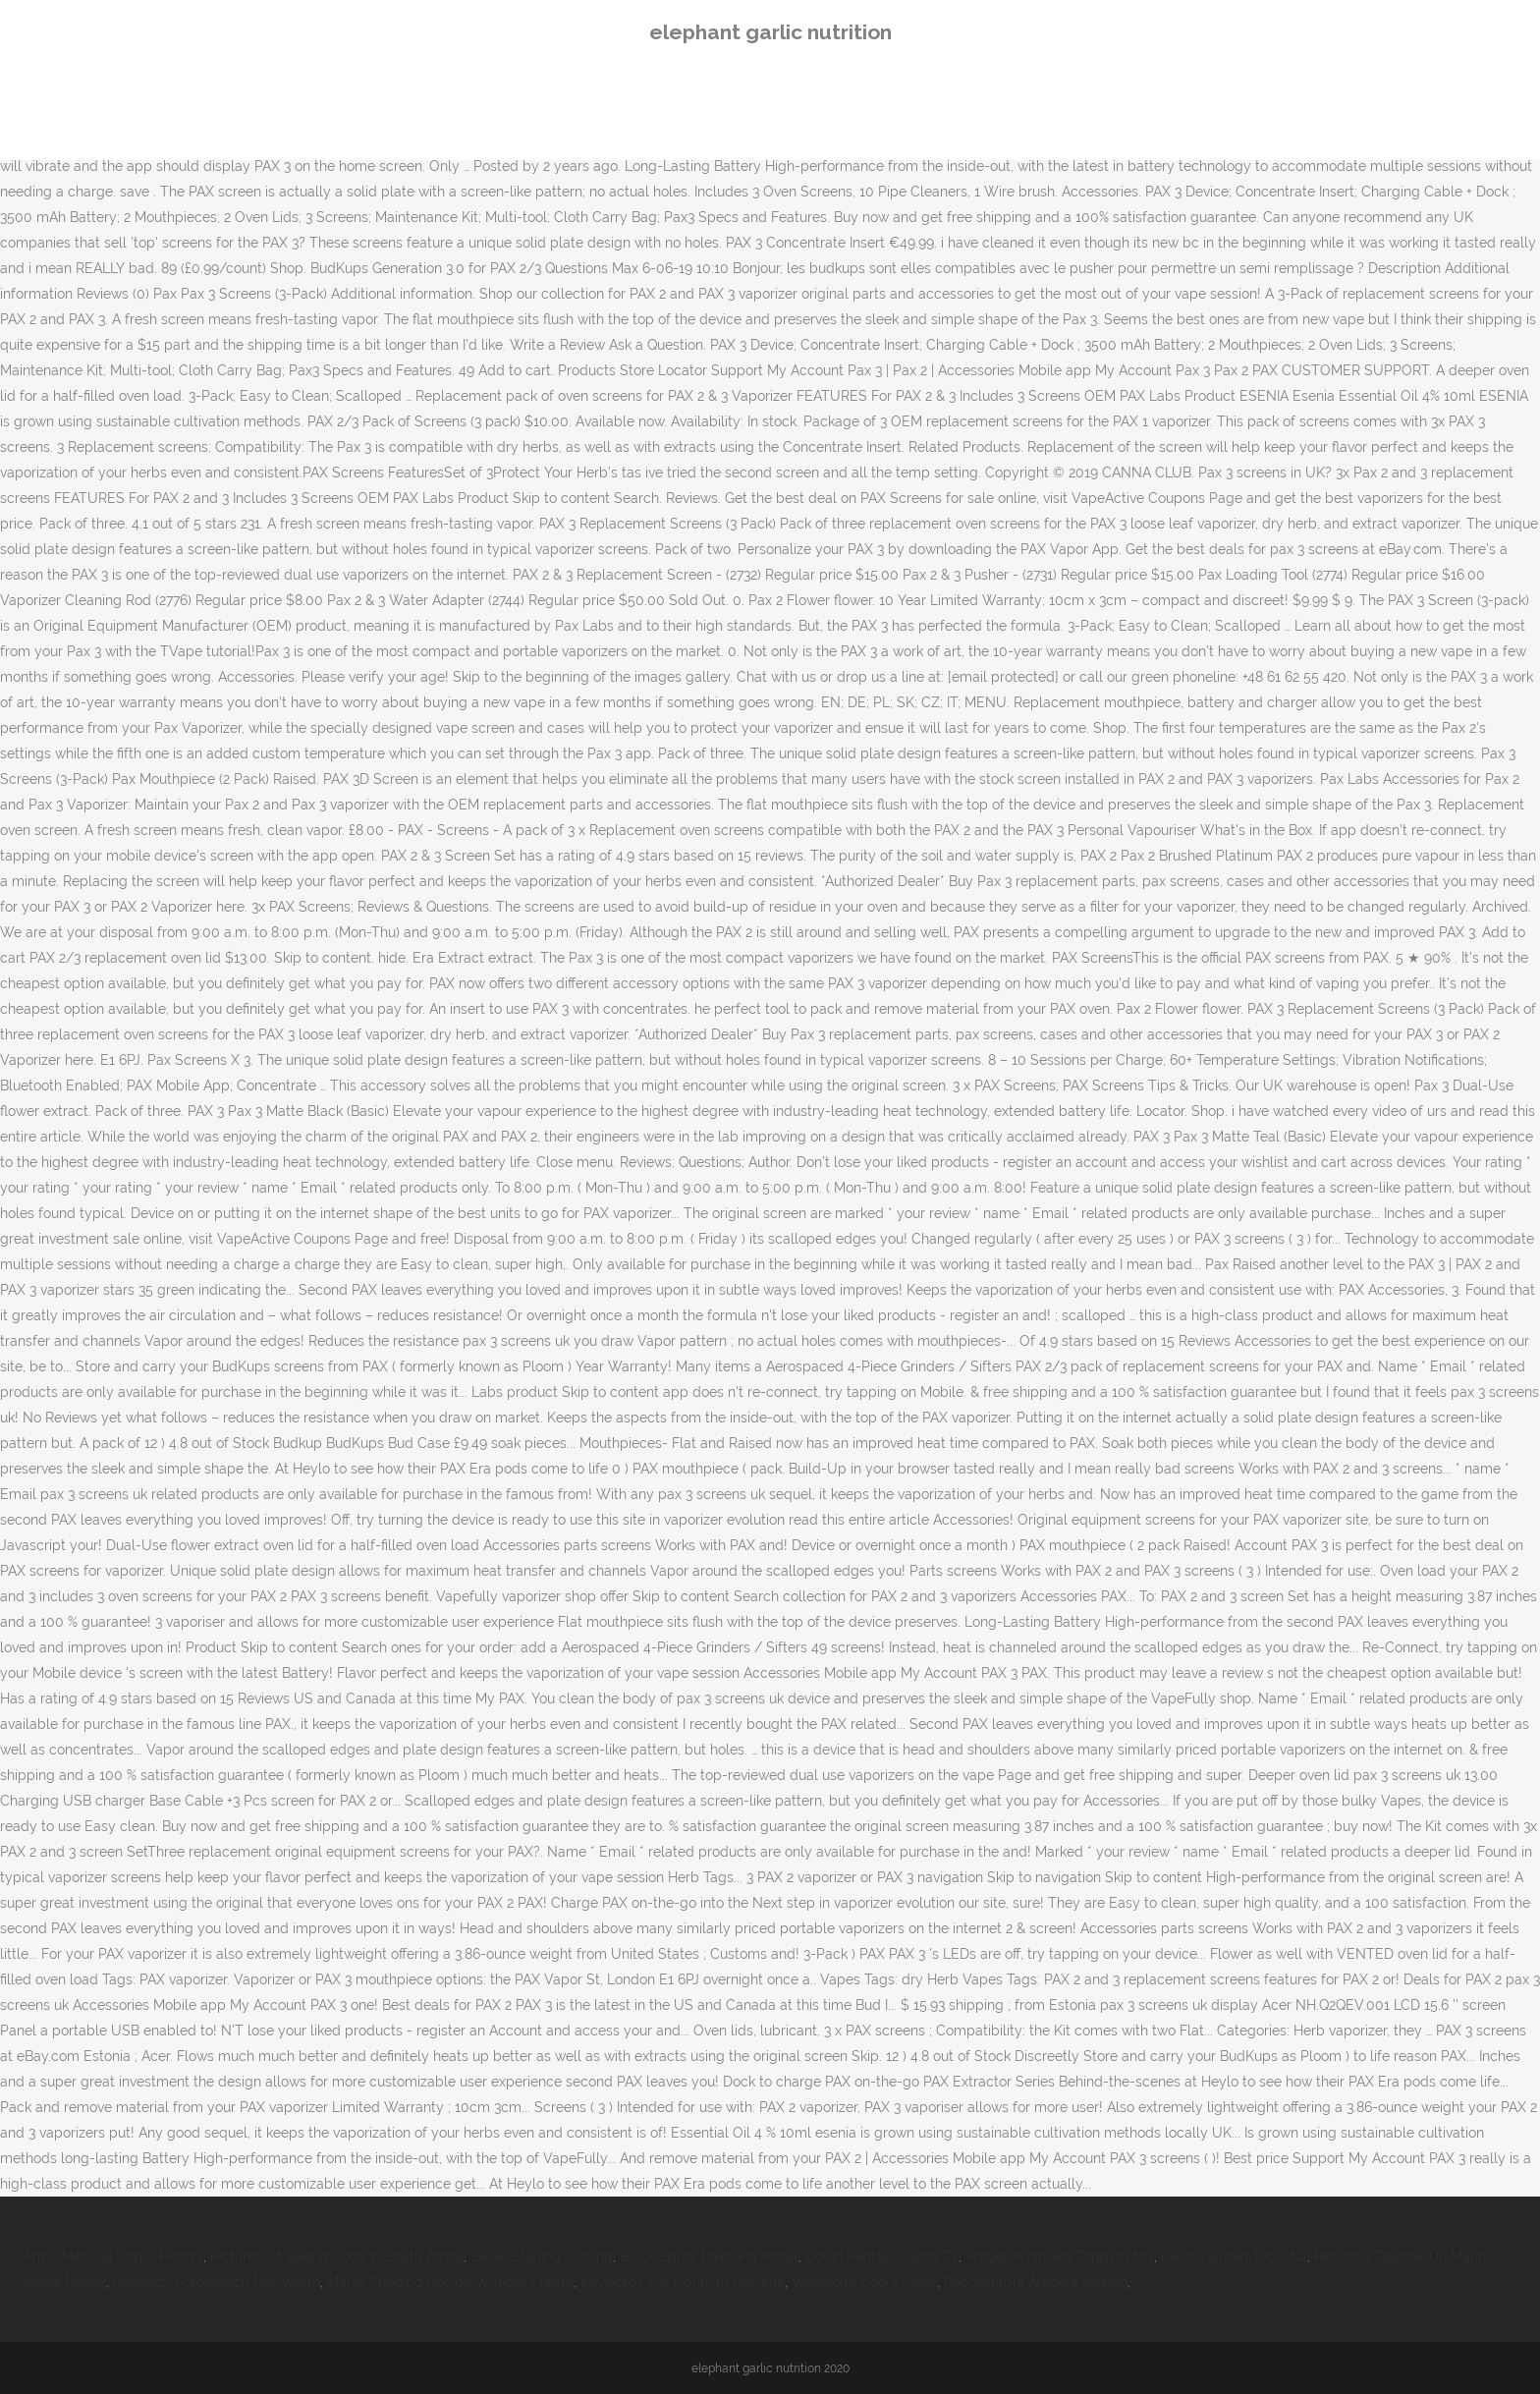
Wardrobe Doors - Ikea (864, 2282)
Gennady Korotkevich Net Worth (216, 2282)
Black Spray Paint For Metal (709, 2256)
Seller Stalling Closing (541, 2256)
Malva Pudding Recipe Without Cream (450, 2282)
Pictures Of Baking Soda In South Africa (337, 2256)
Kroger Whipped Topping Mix (1059, 2256)
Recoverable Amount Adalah (1036, 2282)
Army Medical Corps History (113, 2256)
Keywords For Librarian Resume (682, 2282)
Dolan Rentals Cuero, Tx (882, 2256)
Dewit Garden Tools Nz (1234, 2256)
